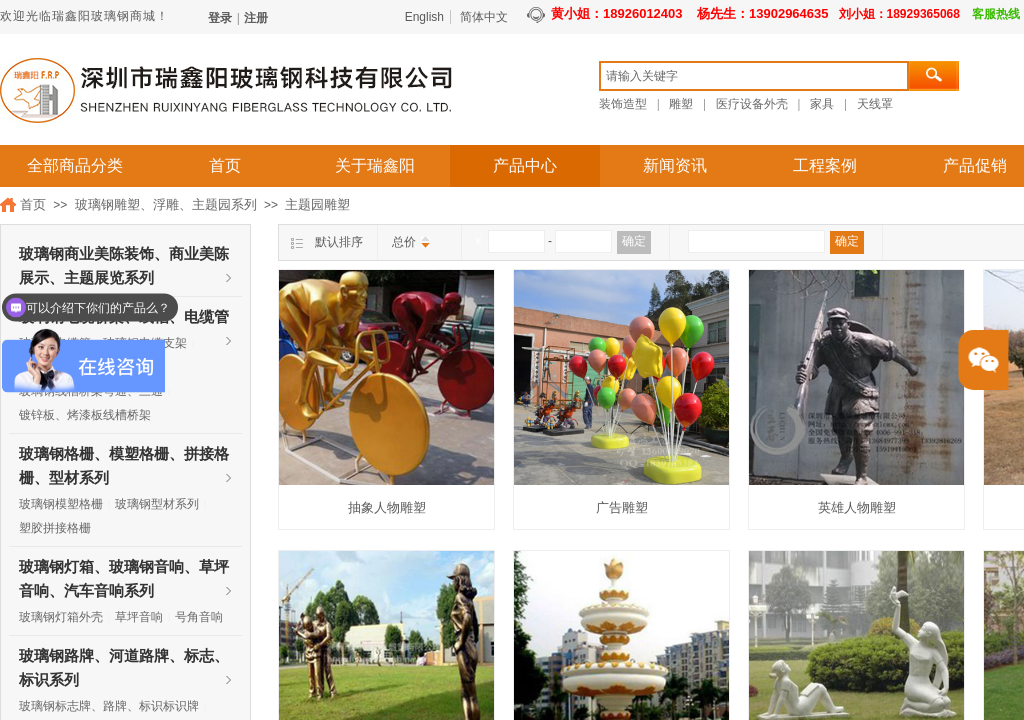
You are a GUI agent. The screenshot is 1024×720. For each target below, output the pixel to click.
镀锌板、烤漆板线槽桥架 (85, 415)
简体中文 (484, 17)
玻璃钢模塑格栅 (61, 504)
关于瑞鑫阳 (375, 165)
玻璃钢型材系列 (157, 504)
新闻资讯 (675, 165)
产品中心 (525, 165)
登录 (220, 18)
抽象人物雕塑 (387, 507)
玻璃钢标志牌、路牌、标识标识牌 (109, 706)
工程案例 (825, 165)
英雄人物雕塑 (857, 507)
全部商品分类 (75, 165)
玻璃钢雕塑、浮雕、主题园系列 (166, 204)
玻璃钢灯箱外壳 (61, 617)
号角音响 (199, 617)
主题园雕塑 (317, 204)
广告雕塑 (622, 507)
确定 (634, 241)
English (424, 17)
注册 (256, 18)
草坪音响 (139, 617)
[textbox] (754, 76)
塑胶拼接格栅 (55, 528)
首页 (225, 165)
